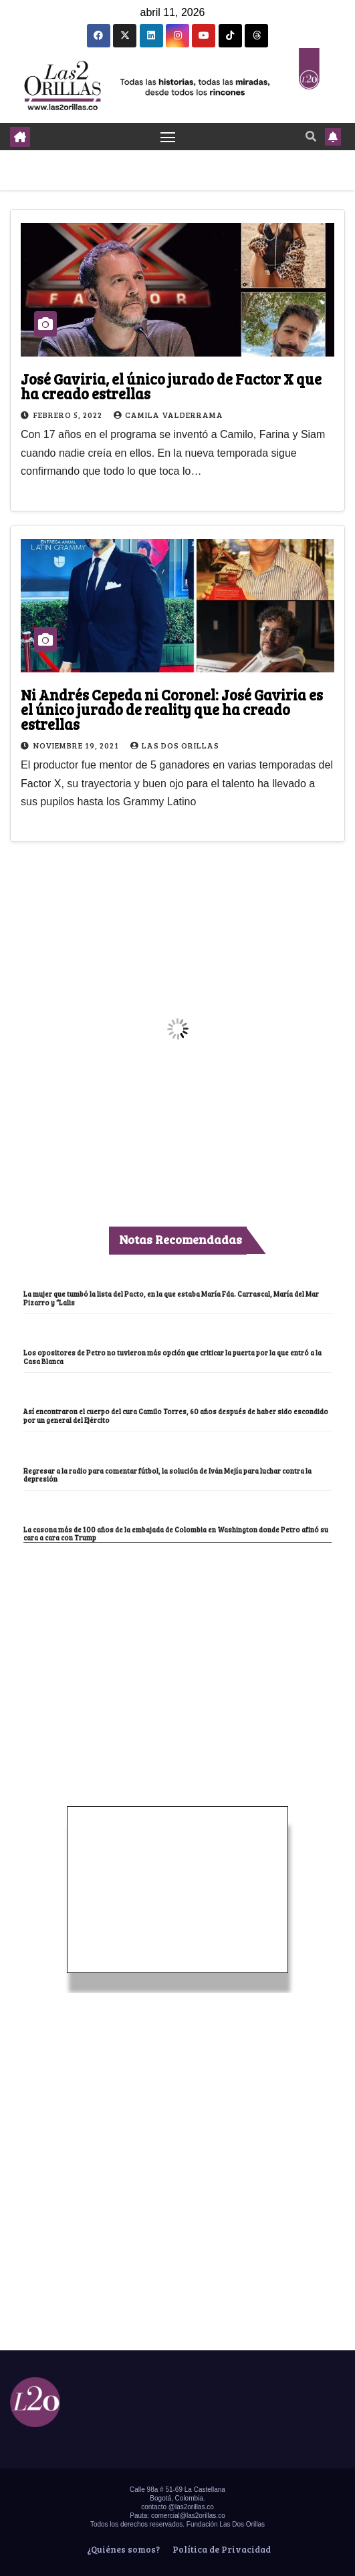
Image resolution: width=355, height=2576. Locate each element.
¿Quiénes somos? (122, 2549)
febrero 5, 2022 (68, 414)
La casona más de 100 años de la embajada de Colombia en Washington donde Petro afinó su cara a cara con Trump (175, 1534)
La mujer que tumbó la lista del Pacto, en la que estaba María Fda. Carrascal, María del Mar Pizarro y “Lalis (171, 1298)
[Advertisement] (178, 1643)
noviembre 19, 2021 (77, 745)
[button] (311, 136)
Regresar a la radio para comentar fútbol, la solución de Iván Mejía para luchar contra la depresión (167, 1475)
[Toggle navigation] (168, 137)
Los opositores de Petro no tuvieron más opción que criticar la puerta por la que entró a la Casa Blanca (172, 1357)
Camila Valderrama (168, 414)
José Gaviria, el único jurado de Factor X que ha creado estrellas (171, 386)
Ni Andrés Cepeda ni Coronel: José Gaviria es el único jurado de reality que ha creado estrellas (172, 709)
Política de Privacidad (220, 2549)
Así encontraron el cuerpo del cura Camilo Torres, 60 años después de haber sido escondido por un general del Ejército (175, 1416)
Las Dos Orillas (174, 745)
